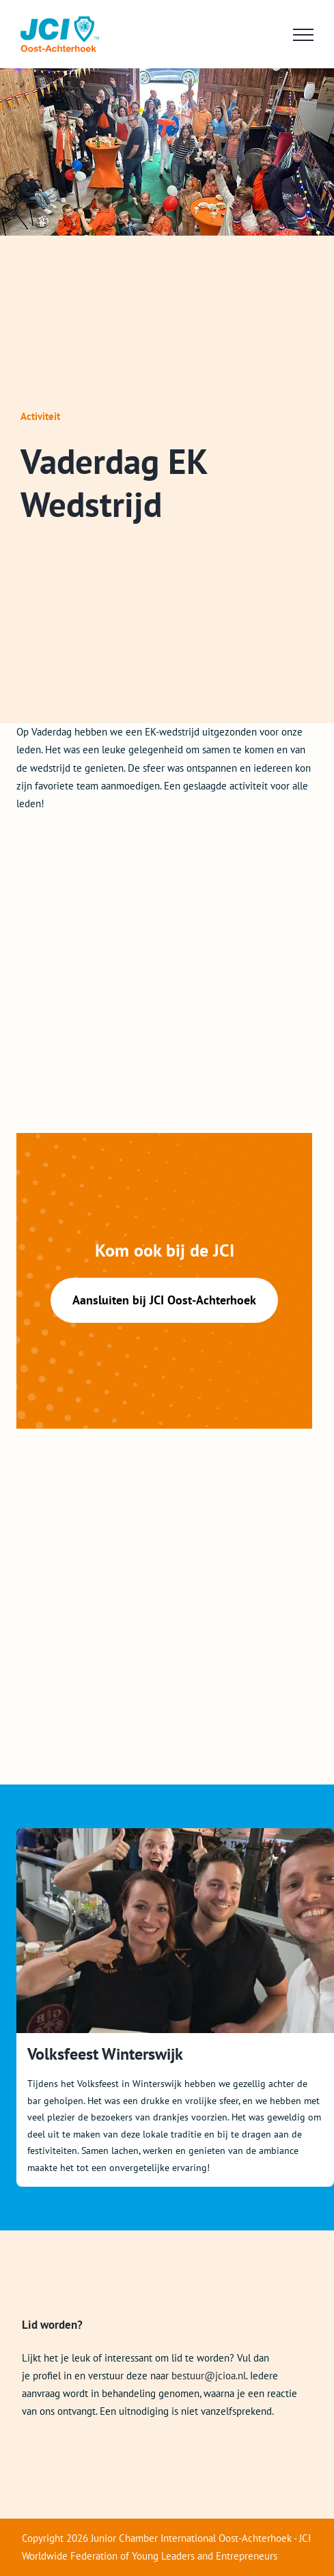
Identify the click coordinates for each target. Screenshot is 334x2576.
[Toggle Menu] (303, 35)
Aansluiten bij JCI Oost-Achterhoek (164, 1300)
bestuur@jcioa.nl (208, 2375)
